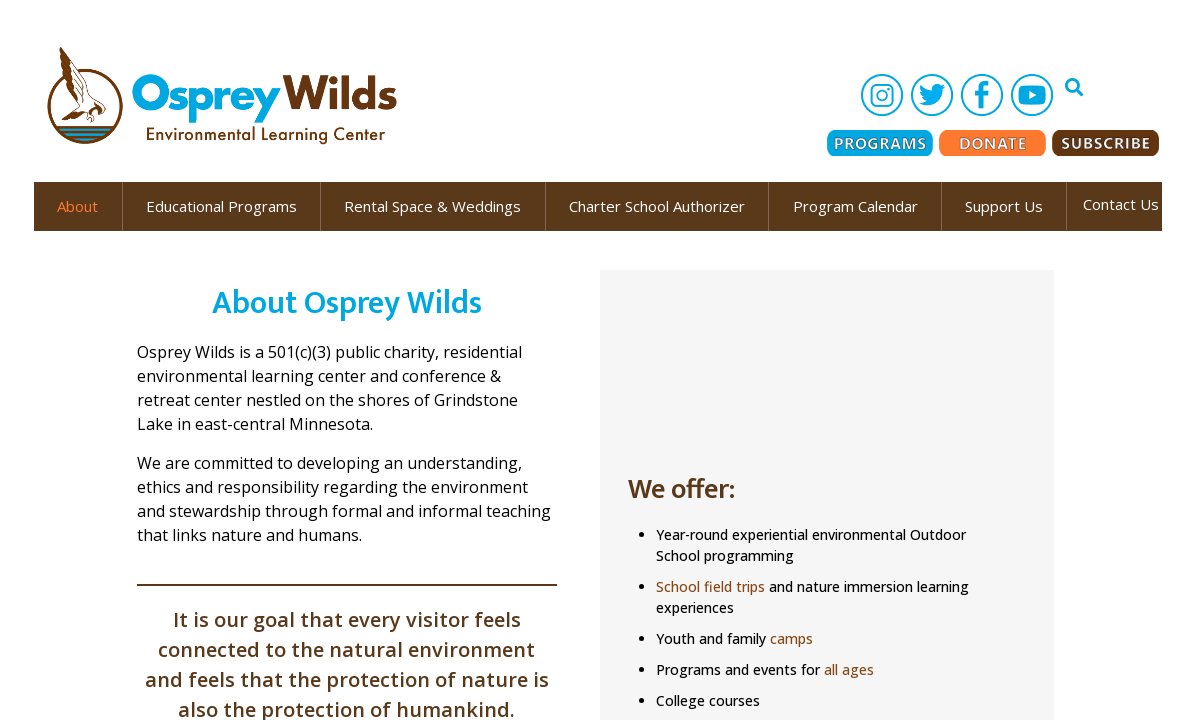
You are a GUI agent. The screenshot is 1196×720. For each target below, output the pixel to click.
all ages (849, 669)
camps (791, 638)
